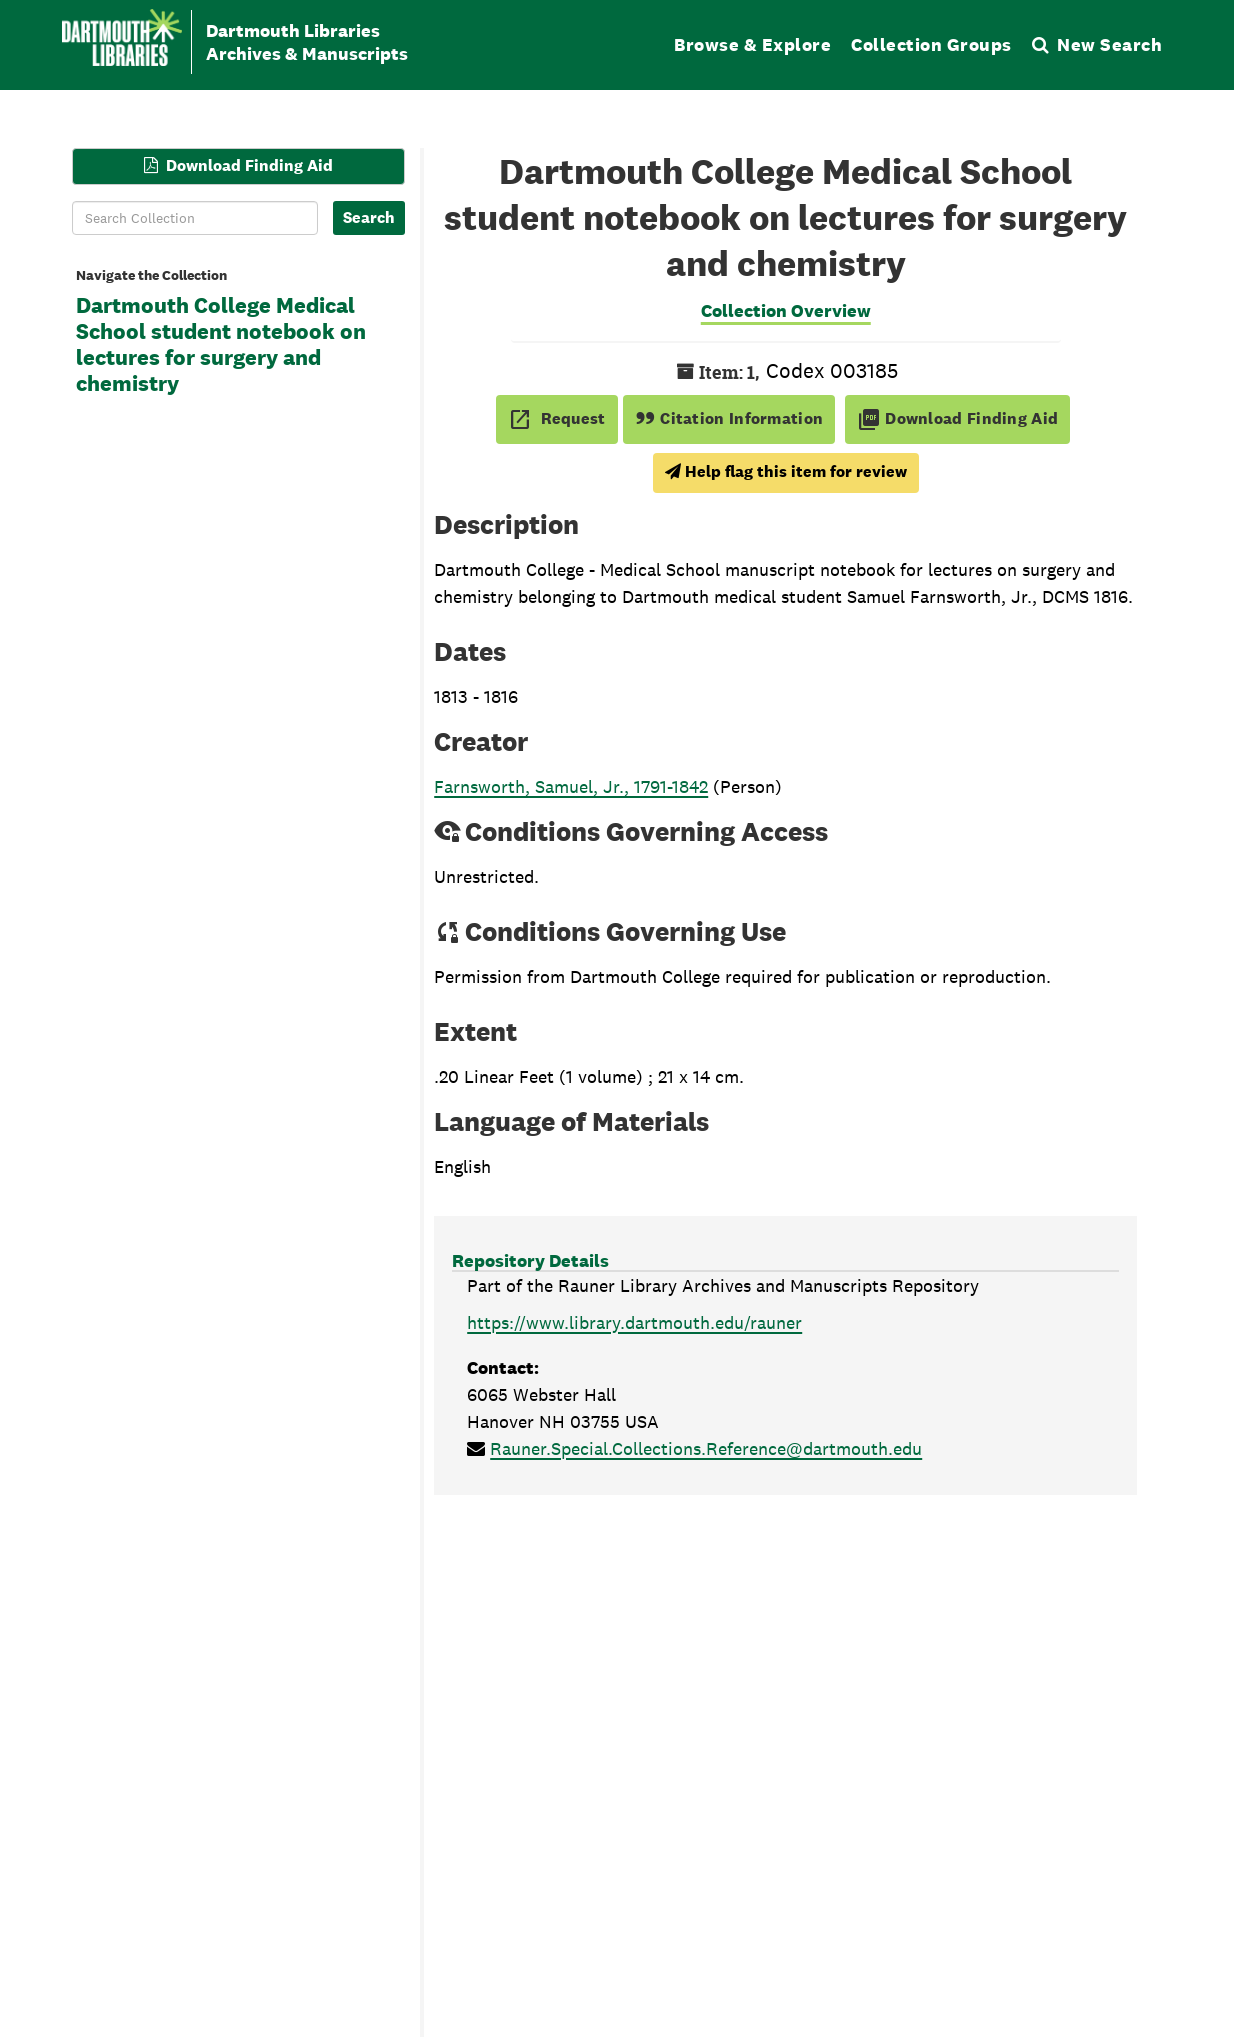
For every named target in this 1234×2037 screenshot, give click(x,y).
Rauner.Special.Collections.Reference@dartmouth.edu (706, 1448)
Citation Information (729, 418)
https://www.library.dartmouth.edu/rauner (634, 1322)
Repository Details (530, 1260)
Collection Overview (786, 310)
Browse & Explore (752, 44)
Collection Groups (931, 44)
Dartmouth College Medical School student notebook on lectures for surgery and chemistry (221, 345)
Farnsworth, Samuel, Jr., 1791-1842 (571, 786)
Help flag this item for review (786, 471)
